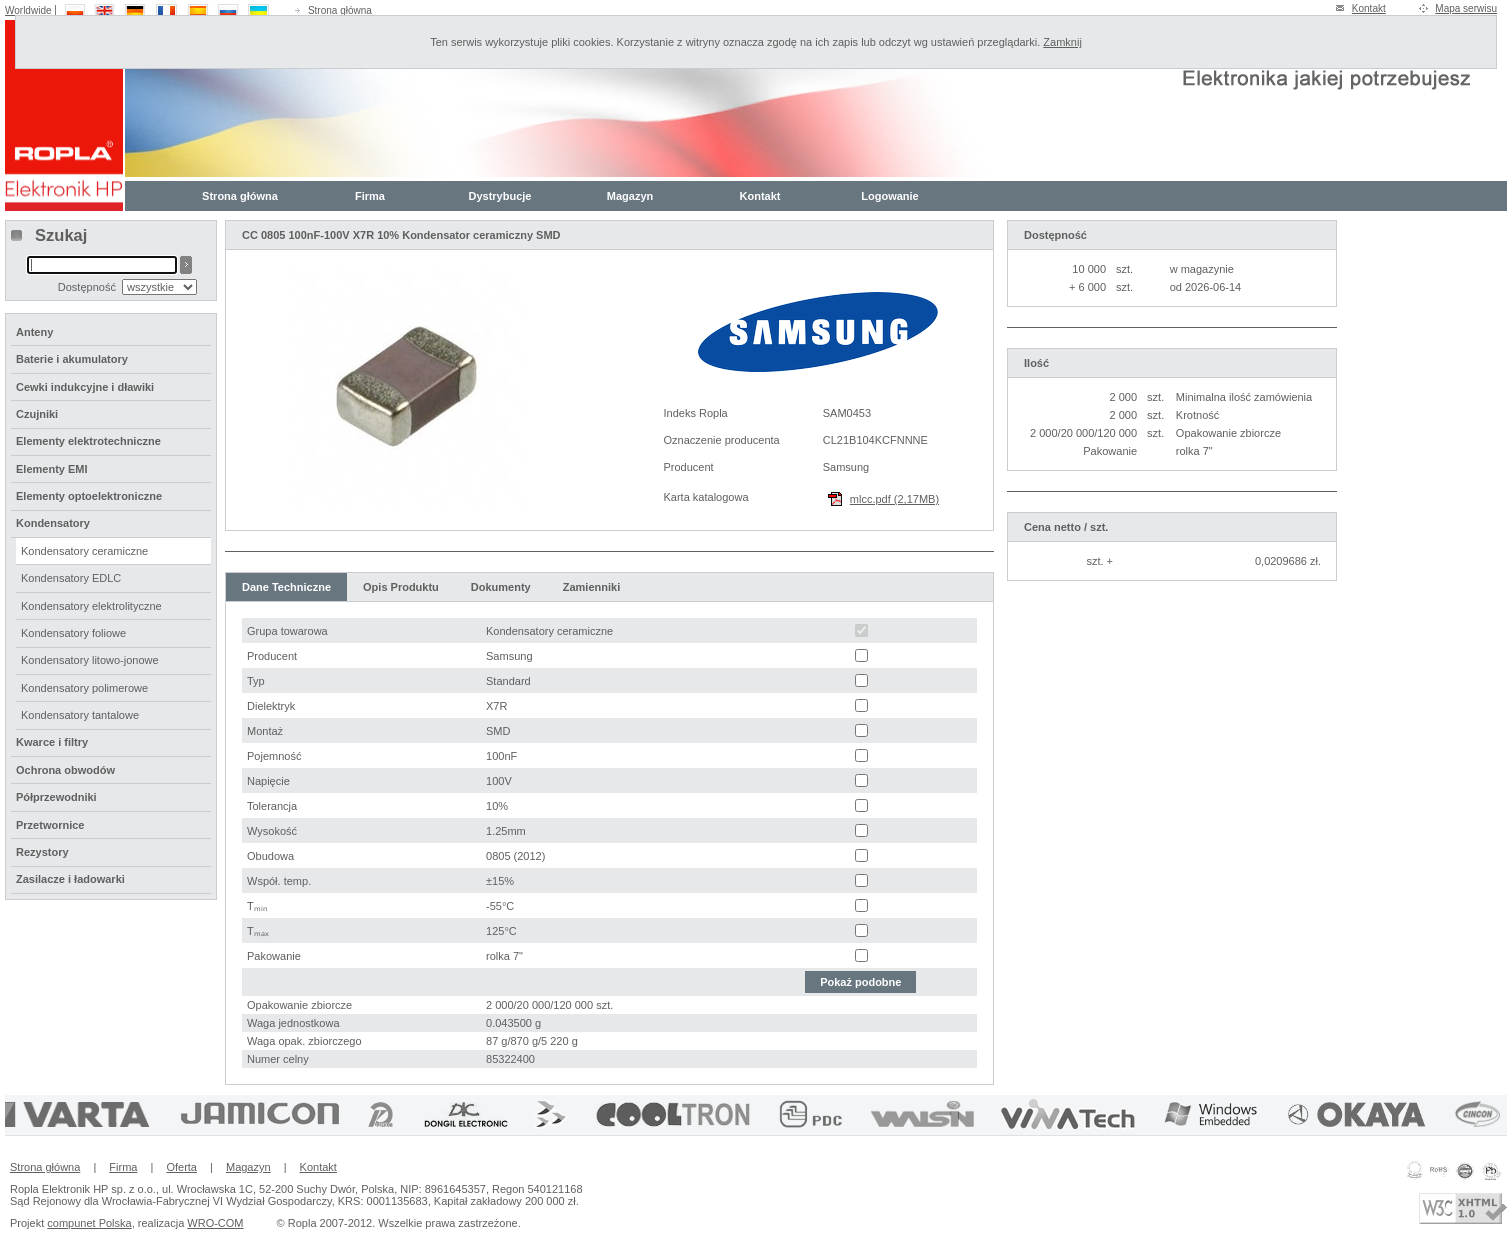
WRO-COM (215, 1223)
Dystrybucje (500, 196)
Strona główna (340, 10)
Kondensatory (53, 523)
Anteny (34, 332)
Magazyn (630, 196)
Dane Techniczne (286, 587)
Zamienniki (591, 587)
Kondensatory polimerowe (84, 688)
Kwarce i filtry (52, 742)
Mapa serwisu (1466, 8)
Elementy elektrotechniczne (88, 441)
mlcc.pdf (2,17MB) (894, 499)
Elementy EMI (52, 469)
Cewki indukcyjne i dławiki (85, 387)
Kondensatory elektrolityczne (91, 606)
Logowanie (889, 196)
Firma (370, 196)
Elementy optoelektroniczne (89, 496)
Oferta (181, 1167)
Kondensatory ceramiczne (84, 551)
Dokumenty (501, 587)
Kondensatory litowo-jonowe (90, 660)
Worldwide (28, 10)
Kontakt (1369, 8)
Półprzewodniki (56, 797)
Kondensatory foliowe (73, 633)
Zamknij (1062, 42)
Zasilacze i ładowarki (70, 879)
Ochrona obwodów (65, 770)
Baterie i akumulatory (72, 359)
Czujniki (37, 414)
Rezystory (42, 852)
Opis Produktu (401, 587)
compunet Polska (89, 1223)
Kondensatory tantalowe (80, 715)
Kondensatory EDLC (71, 578)
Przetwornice (50, 825)
